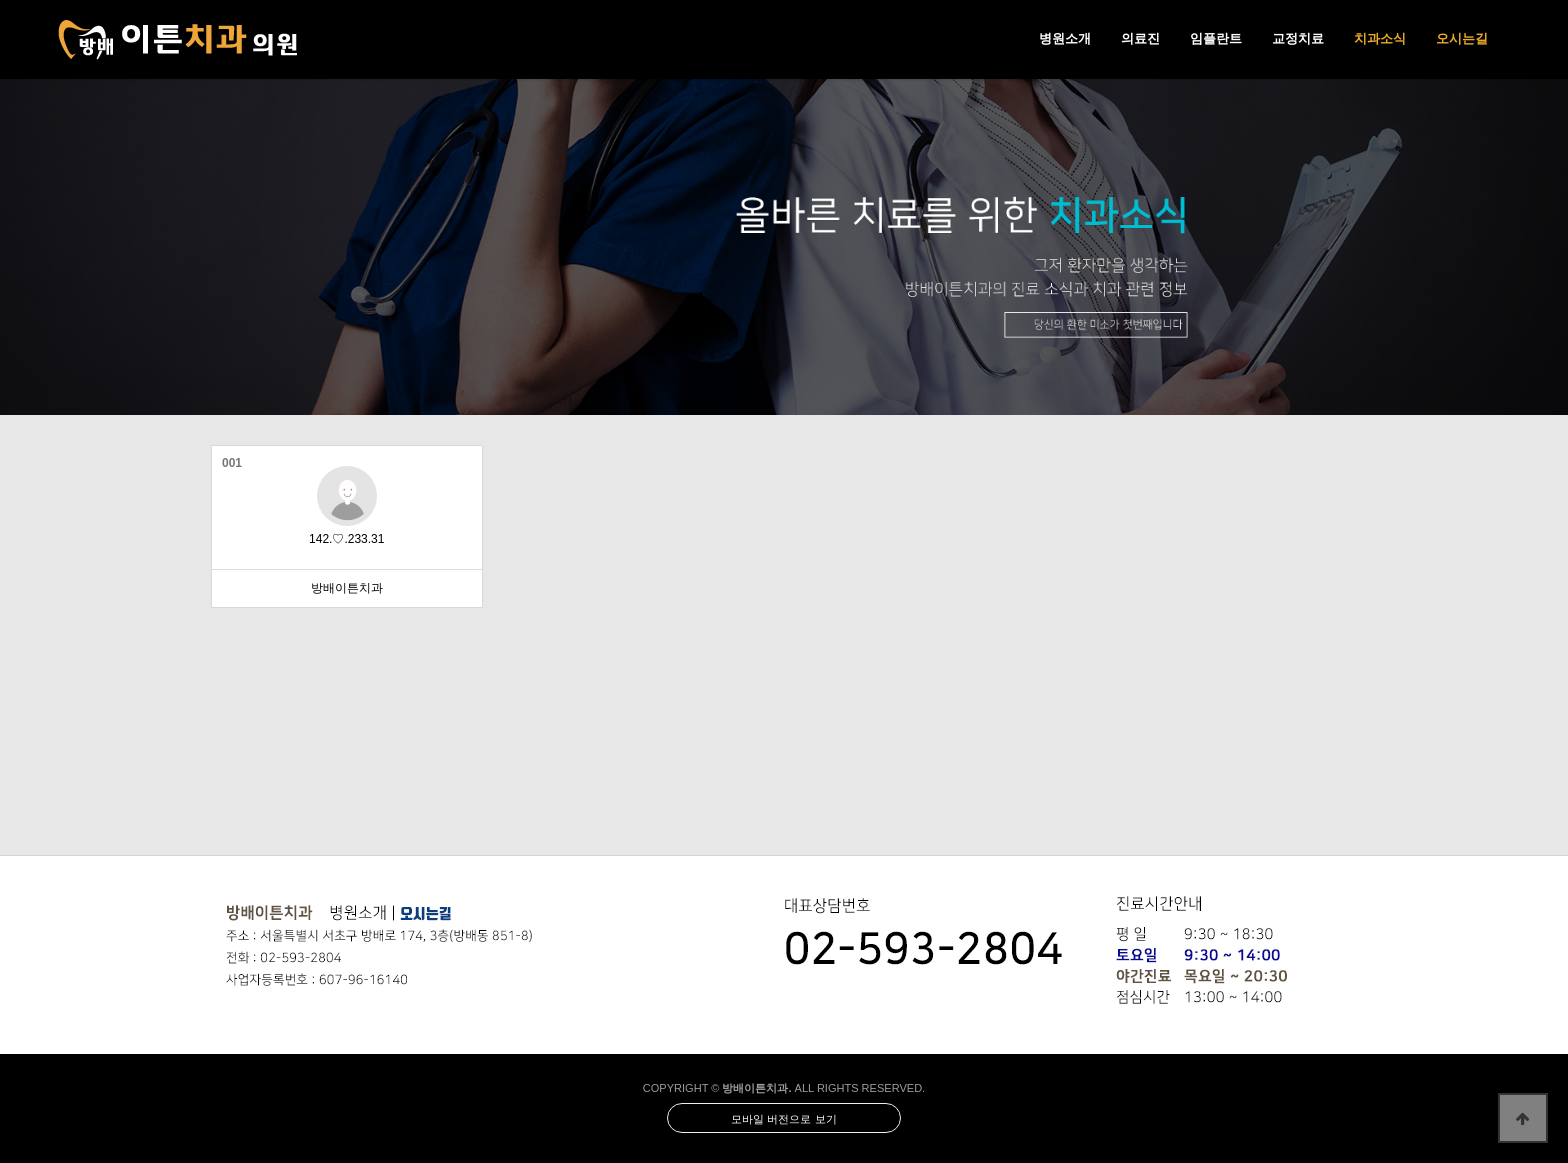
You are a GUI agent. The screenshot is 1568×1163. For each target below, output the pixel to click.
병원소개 (1065, 38)
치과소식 (1380, 38)
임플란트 (1216, 38)
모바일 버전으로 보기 (783, 1119)
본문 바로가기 (0, 0)
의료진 (1140, 38)
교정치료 (1298, 38)
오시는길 (1462, 38)
